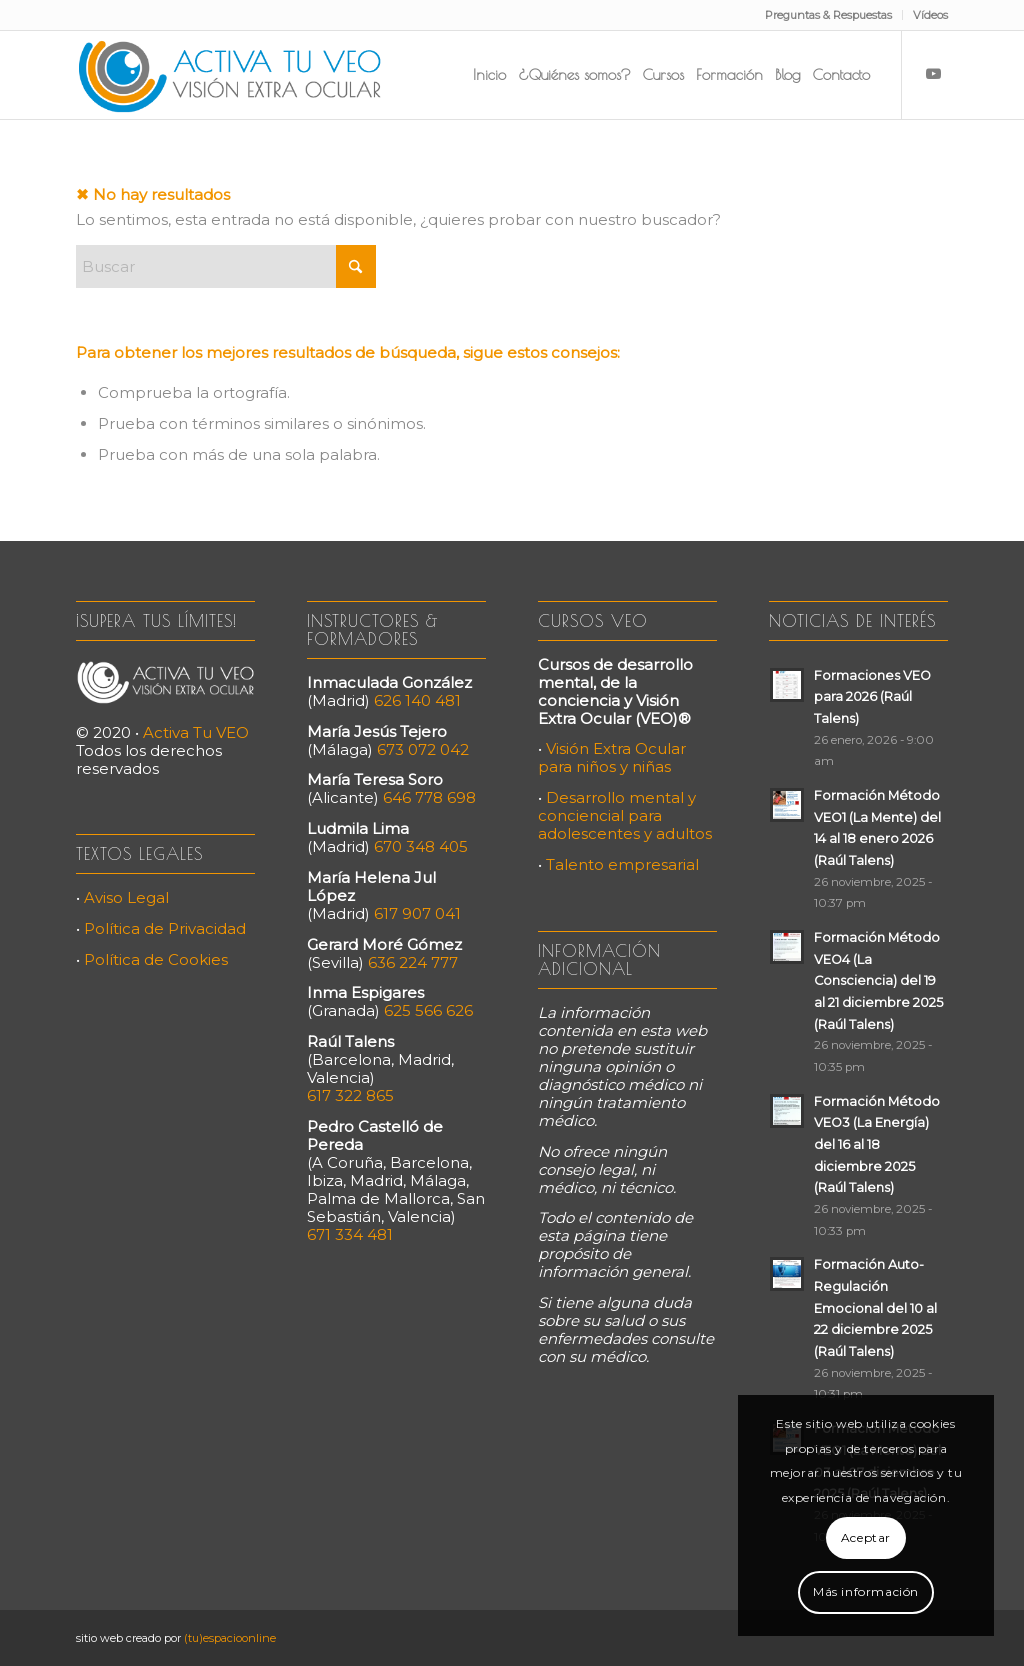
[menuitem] (829, 15)
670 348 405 (421, 846)
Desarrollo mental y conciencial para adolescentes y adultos (625, 815)
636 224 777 (413, 962)
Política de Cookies (156, 959)
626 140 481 (417, 700)
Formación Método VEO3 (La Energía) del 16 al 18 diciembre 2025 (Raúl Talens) (877, 1145)
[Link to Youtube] (933, 74)
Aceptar (866, 1537)
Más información (866, 1591)
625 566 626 (428, 1010)
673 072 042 (423, 749)
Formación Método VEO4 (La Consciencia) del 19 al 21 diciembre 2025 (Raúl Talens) (878, 981)
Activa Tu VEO (196, 732)
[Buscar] (226, 266)
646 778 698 (429, 797)
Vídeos (930, 15)
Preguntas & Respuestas (828, 15)
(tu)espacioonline (230, 1638)
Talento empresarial (622, 864)
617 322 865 (350, 1095)
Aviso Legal (126, 897)
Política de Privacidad (165, 928)
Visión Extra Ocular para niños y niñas (612, 757)
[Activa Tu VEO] (230, 75)
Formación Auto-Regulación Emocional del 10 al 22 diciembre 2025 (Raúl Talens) (875, 1308)
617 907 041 (417, 913)
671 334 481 (350, 1234)
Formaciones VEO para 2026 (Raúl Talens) (872, 697)
